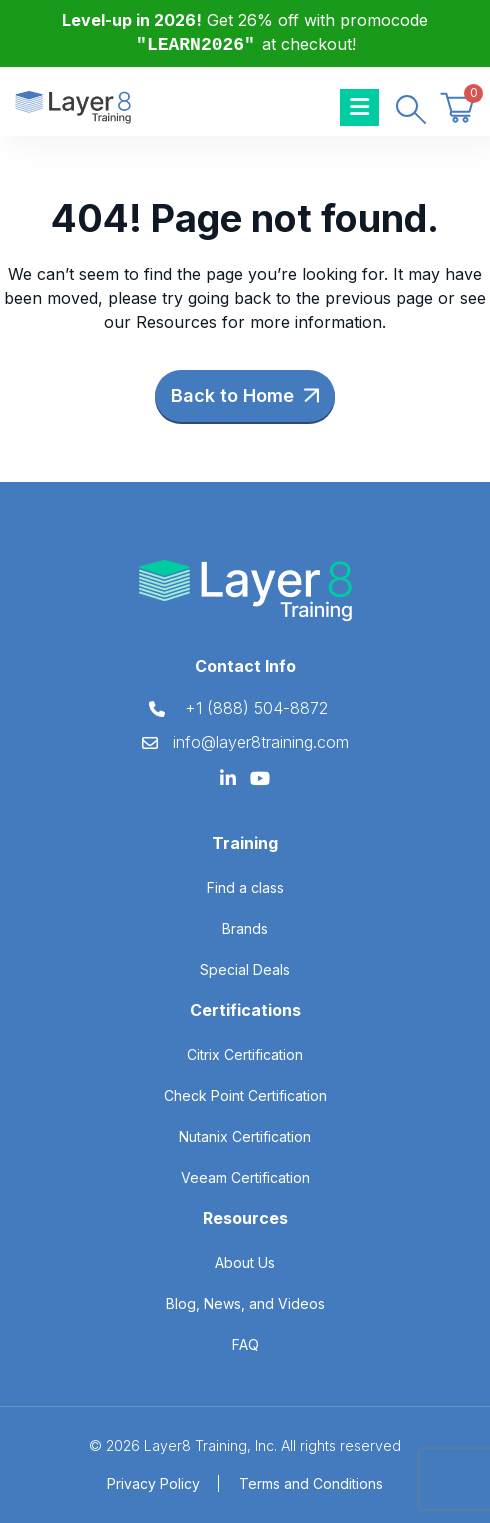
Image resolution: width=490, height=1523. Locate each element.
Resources (176, 322)
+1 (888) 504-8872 (256, 708)
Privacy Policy (153, 1483)
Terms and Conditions (311, 1483)
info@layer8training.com (261, 742)
